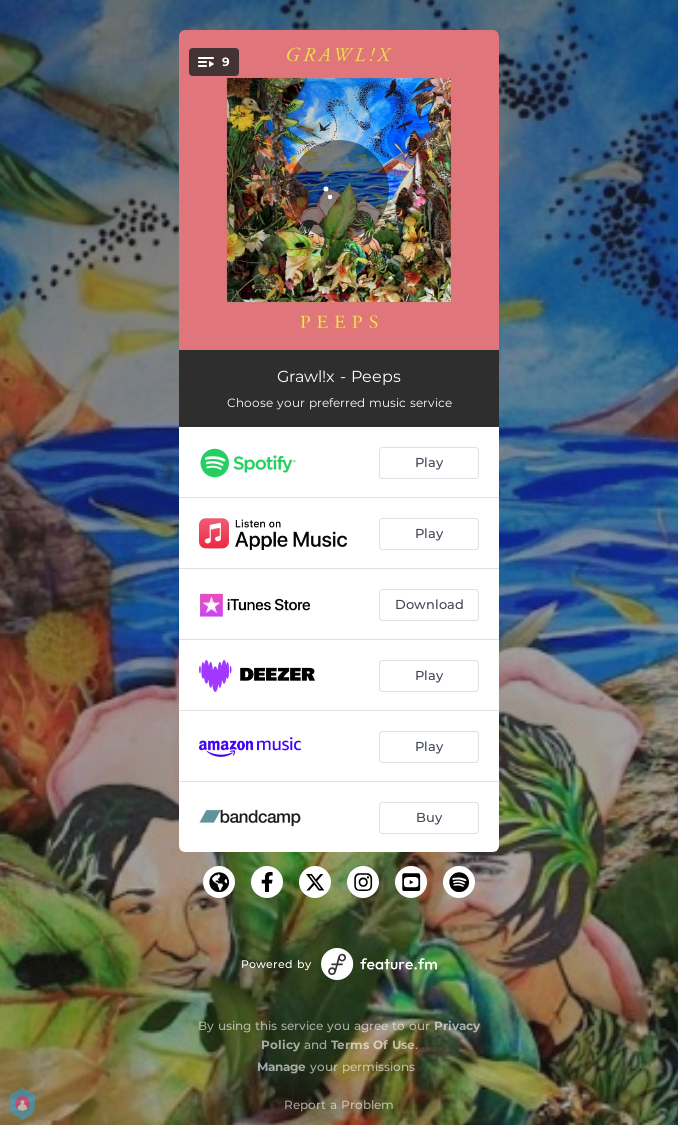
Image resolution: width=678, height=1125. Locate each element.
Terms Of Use (373, 1044)
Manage (281, 1066)
